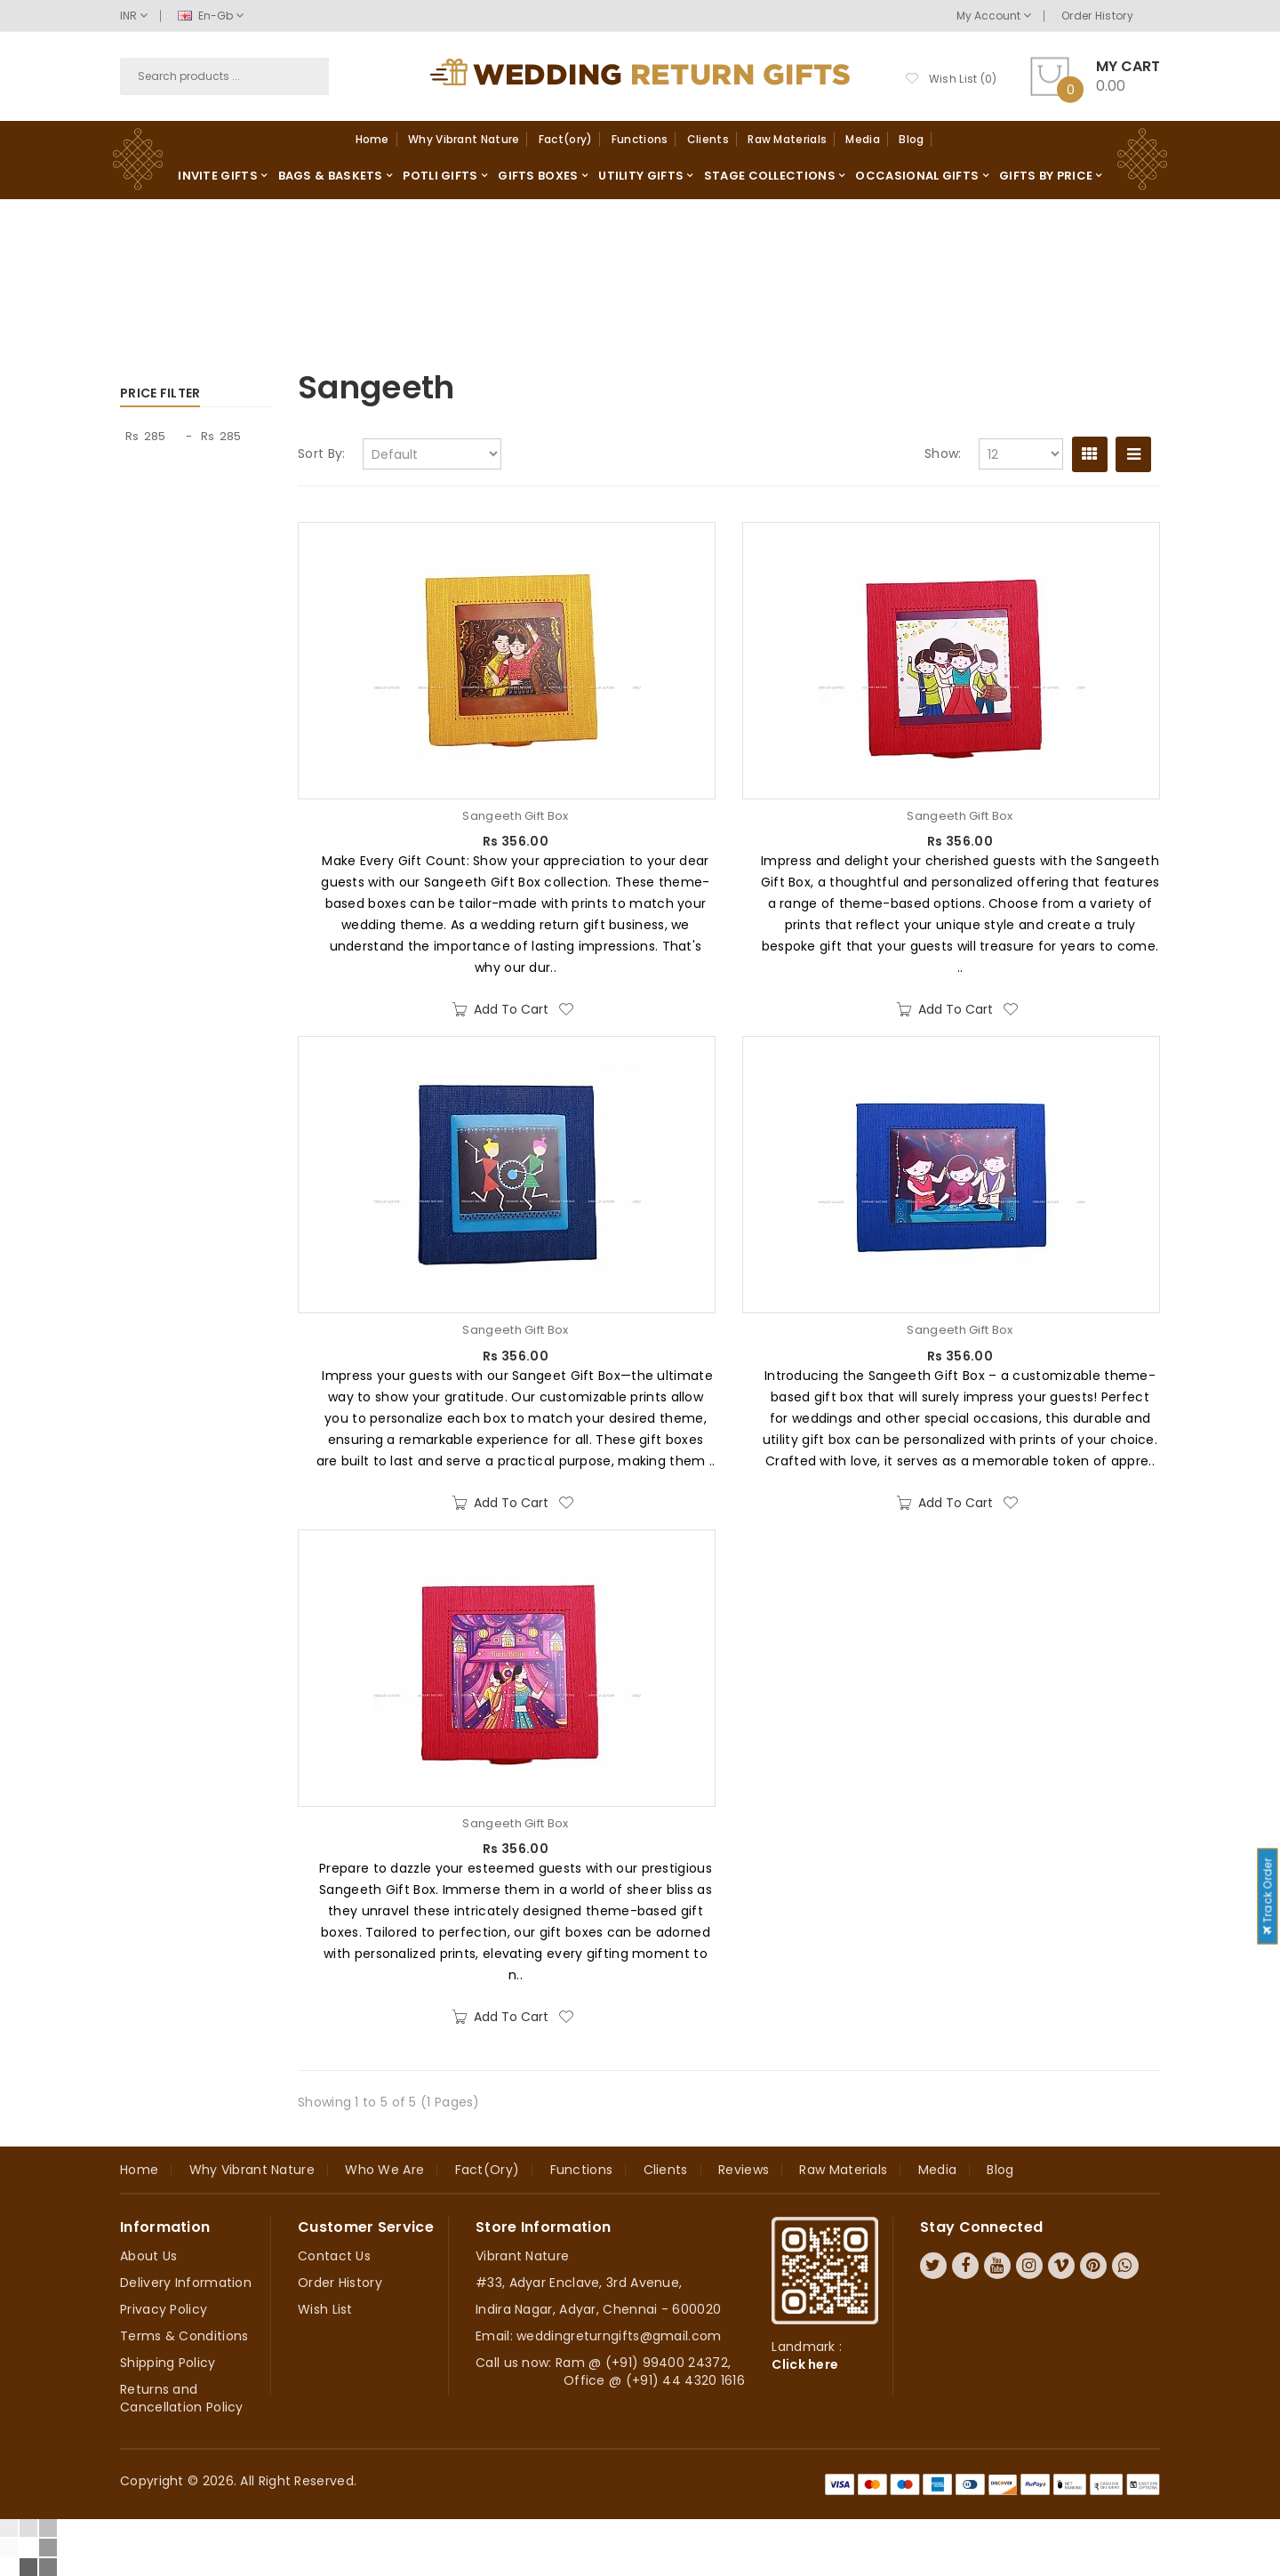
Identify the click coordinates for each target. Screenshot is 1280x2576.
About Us (148, 2256)
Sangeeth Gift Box (515, 816)
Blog (911, 139)
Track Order (1267, 1896)
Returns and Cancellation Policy (182, 2398)
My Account (993, 15)
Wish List (325, 2309)
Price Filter (160, 393)
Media (862, 139)
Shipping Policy (168, 2362)
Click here (805, 2364)
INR (134, 15)
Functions (640, 139)
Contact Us (334, 2256)
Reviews (743, 2170)
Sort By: (321, 453)
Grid (1090, 454)
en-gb (211, 15)
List (1133, 454)
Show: (943, 453)
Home (372, 139)
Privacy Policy (163, 2309)
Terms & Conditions (184, 2336)
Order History (1097, 15)
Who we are (384, 2170)
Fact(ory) (566, 139)
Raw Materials (787, 139)
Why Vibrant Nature (463, 139)
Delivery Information (186, 2282)
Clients (708, 139)
